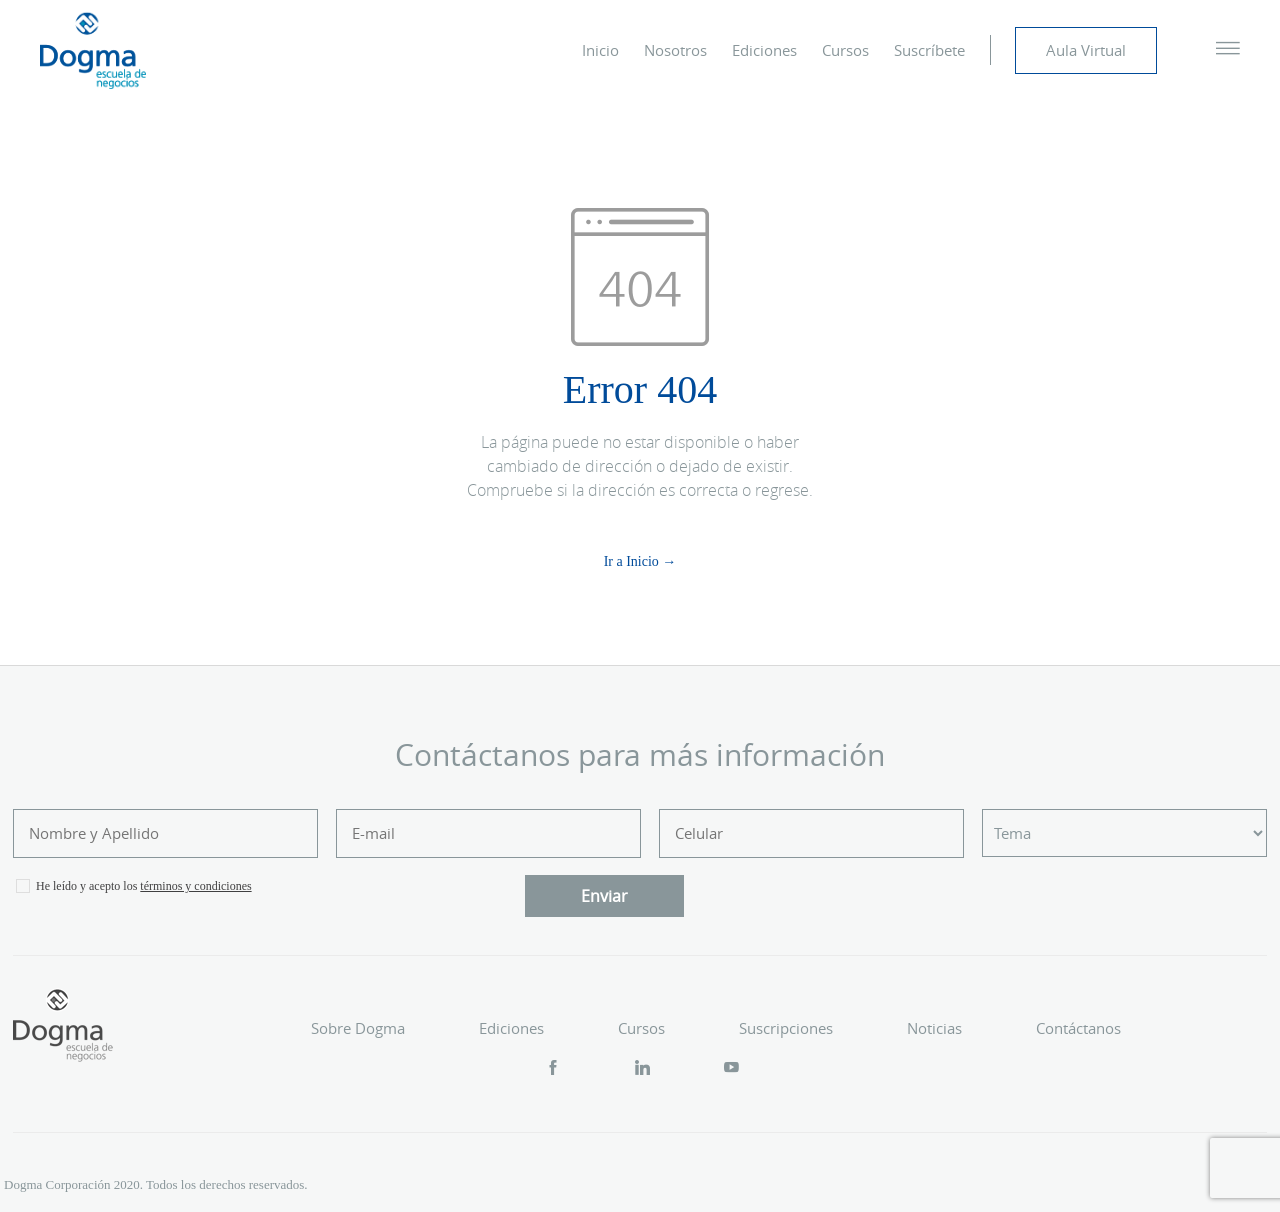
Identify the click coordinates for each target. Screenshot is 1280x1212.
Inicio (600, 50)
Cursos (845, 50)
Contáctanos (1078, 1028)
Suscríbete (929, 50)
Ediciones (764, 50)
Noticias (934, 1028)
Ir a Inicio (631, 561)
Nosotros (675, 50)
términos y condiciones (195, 886)
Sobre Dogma (358, 1028)
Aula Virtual (1086, 50)
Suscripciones (786, 1028)
